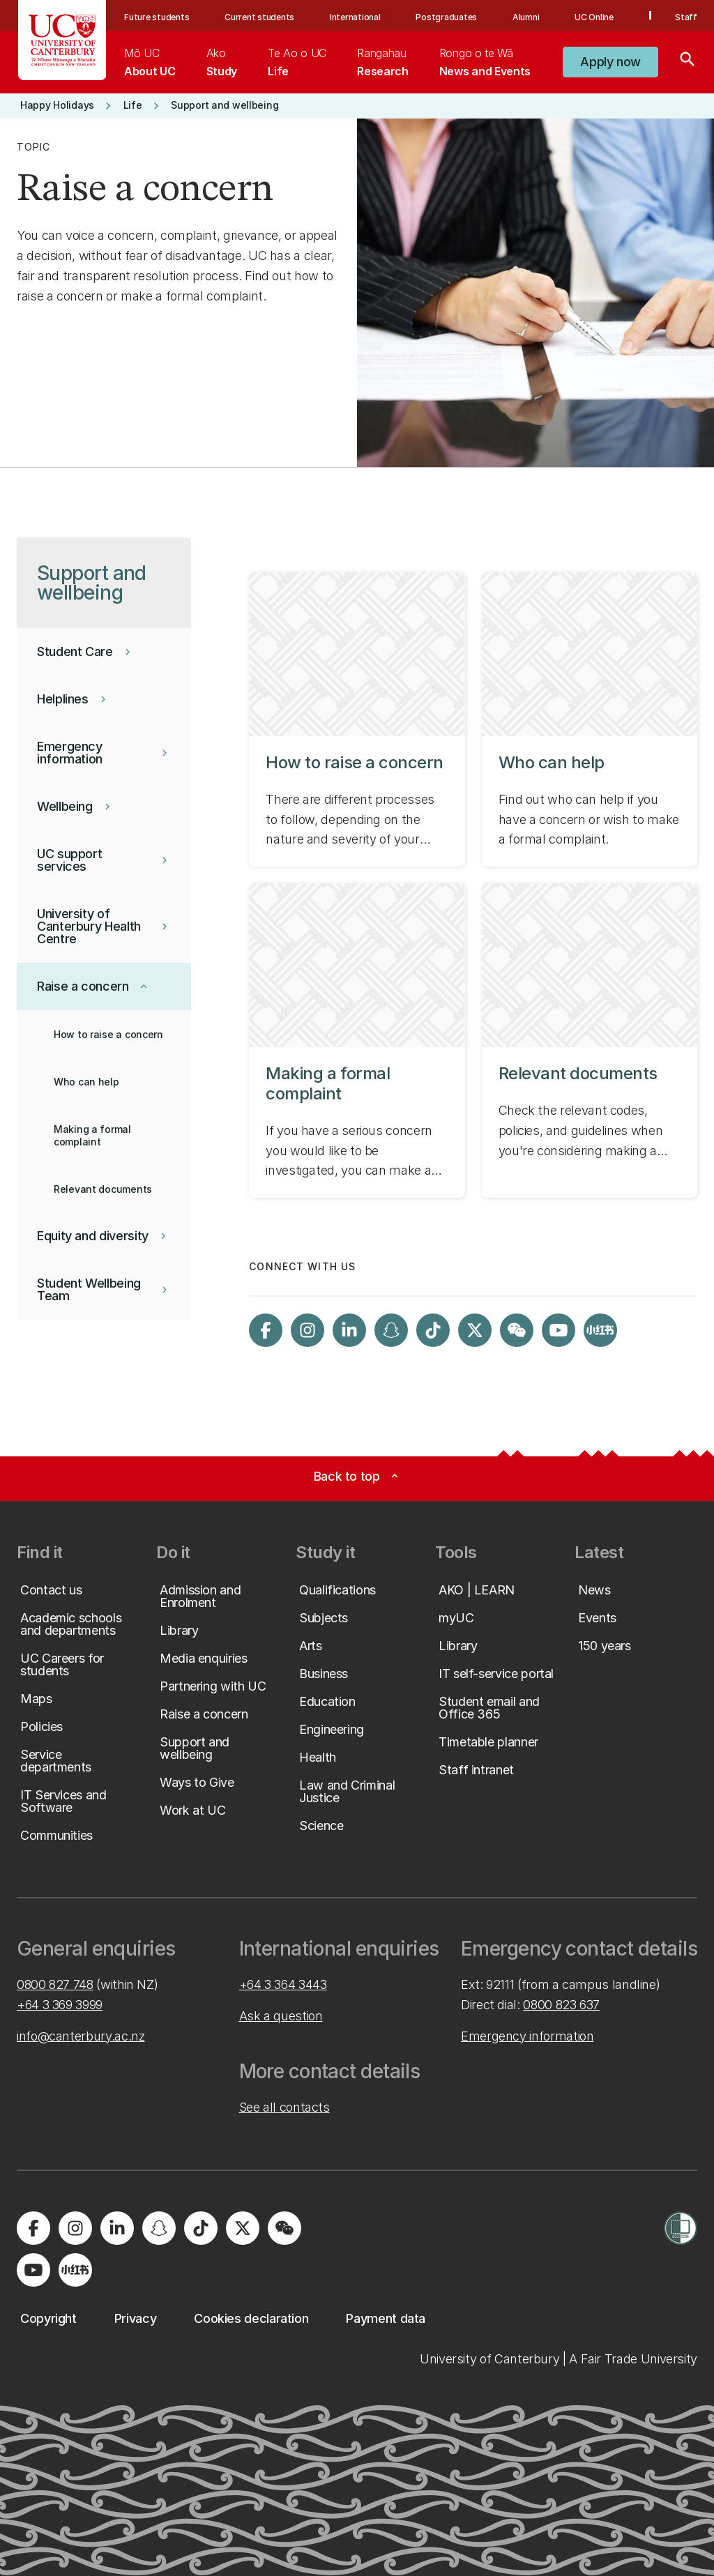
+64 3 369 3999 (59, 2004)
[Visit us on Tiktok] (433, 1330)
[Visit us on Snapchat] (391, 1330)
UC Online (594, 17)
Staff (686, 17)
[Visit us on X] (475, 1330)
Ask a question (281, 2016)
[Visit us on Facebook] (265, 1330)
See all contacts (284, 2107)
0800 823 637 (561, 2004)
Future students (156, 17)
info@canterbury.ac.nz (80, 2036)
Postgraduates (446, 17)
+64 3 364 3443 (283, 1984)
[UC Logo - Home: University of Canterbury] (62, 40)
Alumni (526, 17)
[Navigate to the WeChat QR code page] (516, 1330)
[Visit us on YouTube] (558, 1330)
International (355, 17)
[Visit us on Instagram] (307, 1330)
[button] (610, 62)
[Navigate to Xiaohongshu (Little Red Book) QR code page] (600, 1330)
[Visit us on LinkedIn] (349, 1330)
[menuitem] (149, 62)
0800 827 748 (55, 1984)
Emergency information (527, 2036)
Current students (259, 17)
